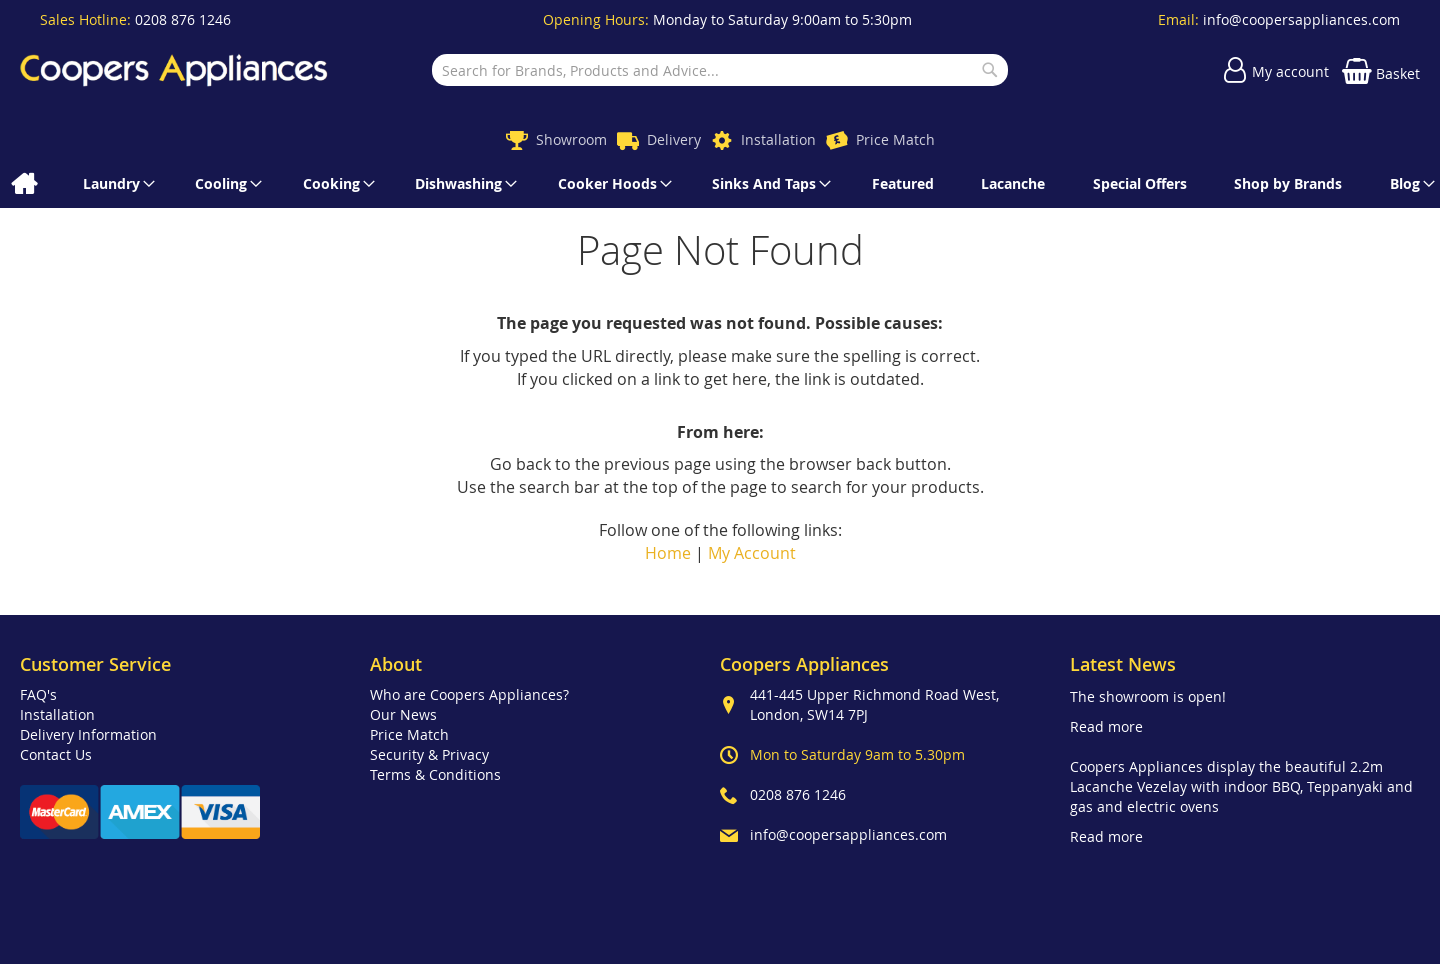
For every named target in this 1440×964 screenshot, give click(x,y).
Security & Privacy (429, 754)
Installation (778, 139)
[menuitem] (23, 184)
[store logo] (174, 70)
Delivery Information (88, 734)
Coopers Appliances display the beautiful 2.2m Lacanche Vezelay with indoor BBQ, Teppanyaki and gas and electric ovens (1241, 786)
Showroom (571, 139)
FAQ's (38, 694)
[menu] (720, 184)
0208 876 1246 (183, 19)
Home (668, 553)
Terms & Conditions (435, 774)
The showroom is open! (1148, 696)
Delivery (674, 139)
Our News (403, 714)
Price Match (895, 139)
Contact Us (56, 754)
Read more (1106, 726)
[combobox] (720, 70)
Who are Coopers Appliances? (469, 694)
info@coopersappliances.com (1301, 19)
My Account (752, 553)
